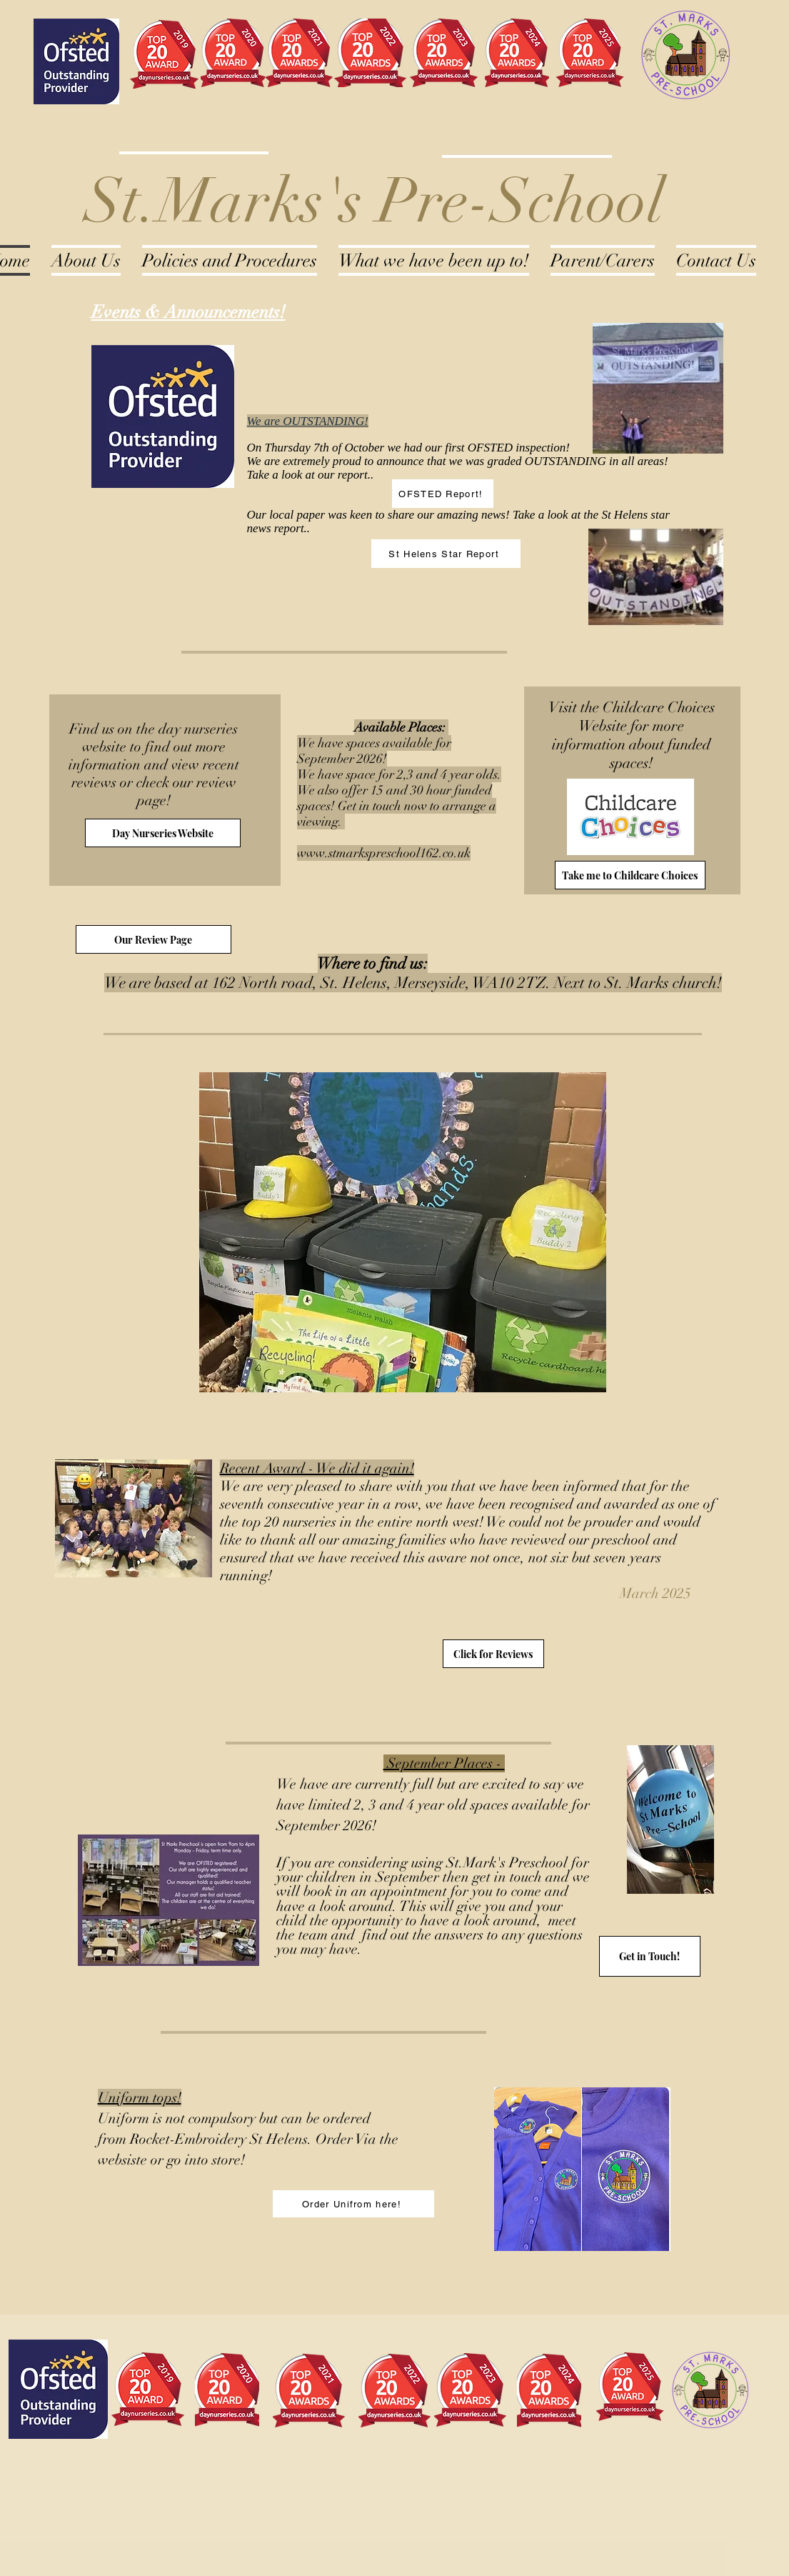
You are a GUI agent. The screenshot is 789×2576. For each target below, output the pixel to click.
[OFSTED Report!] (442, 493)
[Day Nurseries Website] (163, 833)
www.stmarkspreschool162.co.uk (384, 853)
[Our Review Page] (153, 939)
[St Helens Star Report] (446, 553)
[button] (402, 1232)
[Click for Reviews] (493, 1653)
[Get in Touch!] (649, 1956)
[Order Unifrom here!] (353, 2203)
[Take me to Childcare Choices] (630, 875)
